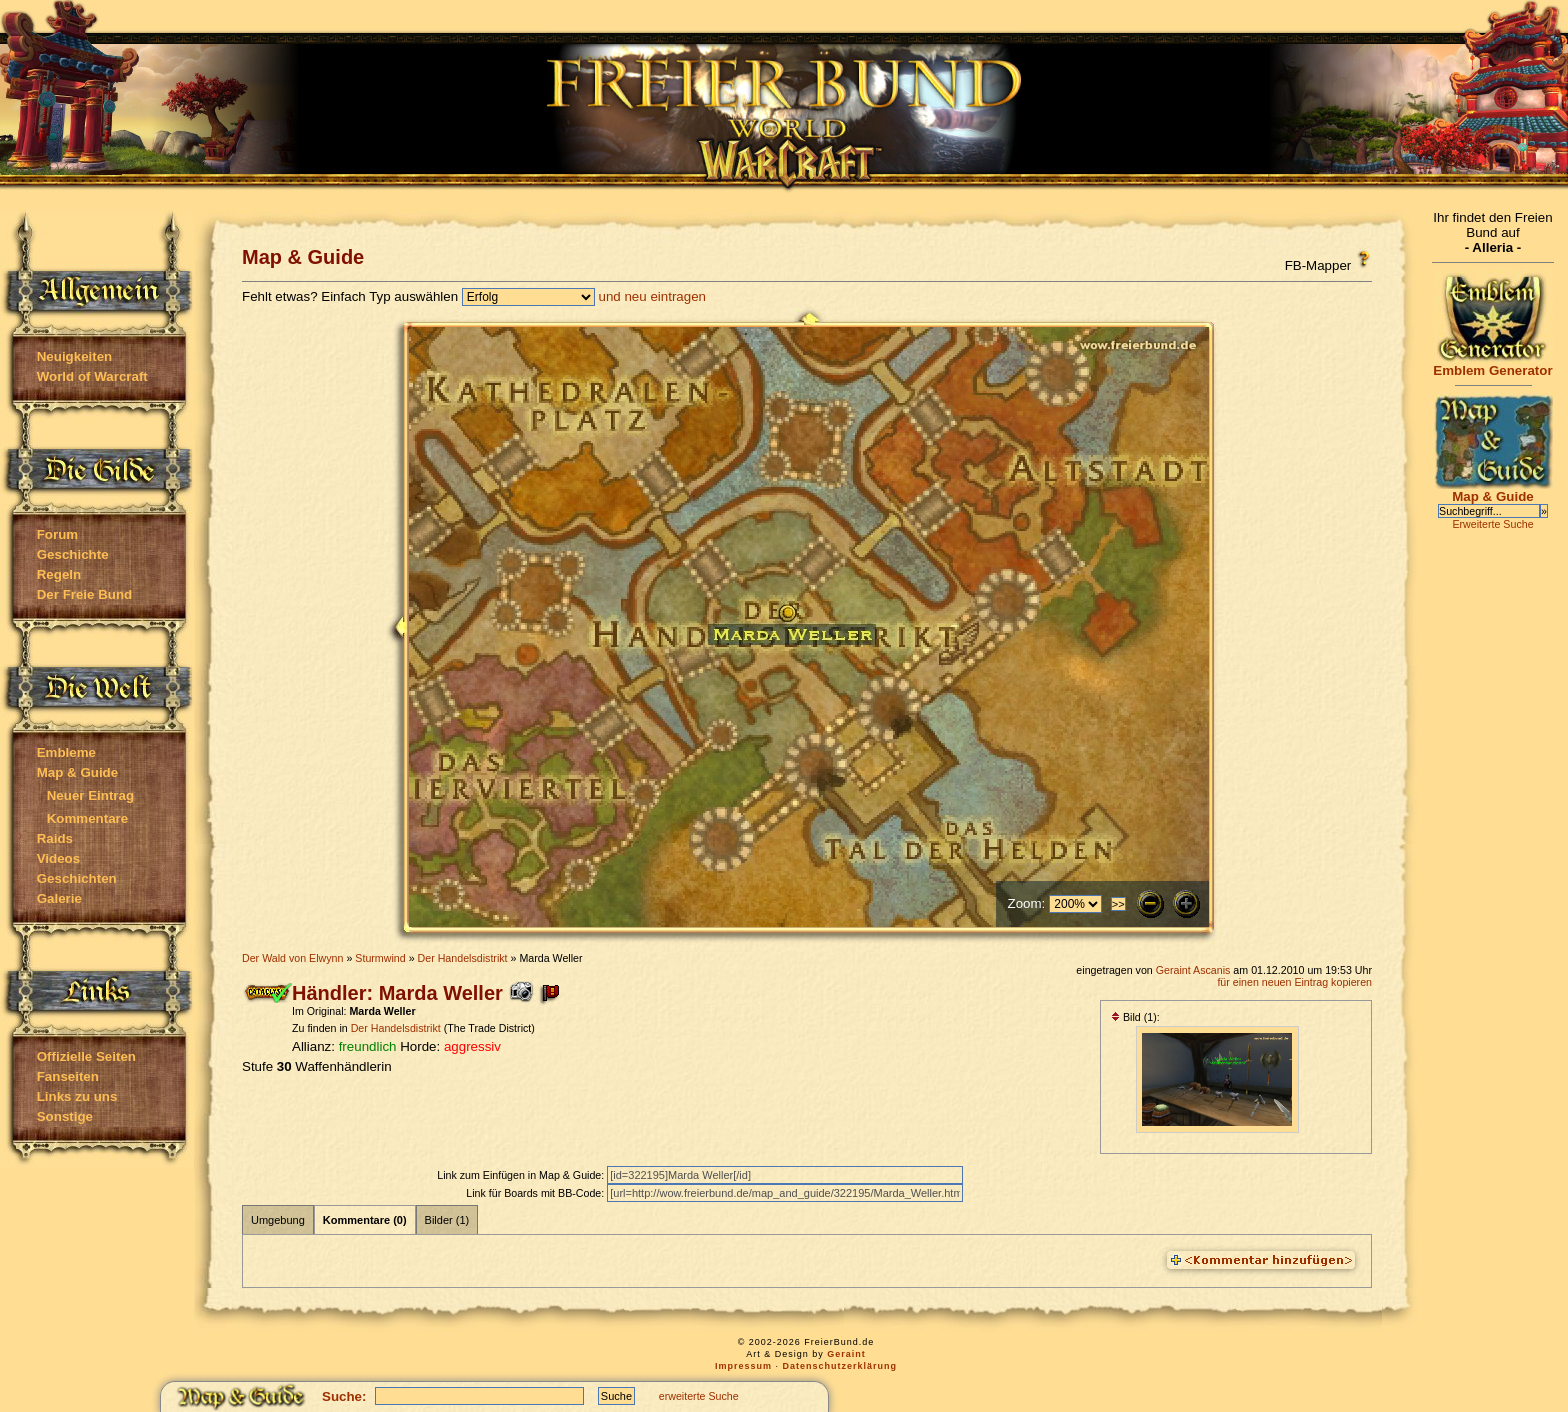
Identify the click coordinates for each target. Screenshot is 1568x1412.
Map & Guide (77, 772)
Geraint (846, 1354)
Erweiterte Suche (1492, 524)
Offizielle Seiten (86, 1056)
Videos (58, 858)
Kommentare (87, 818)
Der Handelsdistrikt (463, 958)
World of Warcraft (92, 376)
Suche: (344, 1396)
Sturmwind (380, 958)
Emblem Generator (1493, 364)
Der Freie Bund (85, 594)
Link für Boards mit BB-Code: (536, 1193)
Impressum (743, 1366)
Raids (55, 838)
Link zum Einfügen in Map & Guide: (522, 1175)
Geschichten (77, 878)
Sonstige (65, 1116)
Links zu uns (77, 1096)
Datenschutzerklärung (840, 1366)
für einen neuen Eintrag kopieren (1294, 982)
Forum (57, 534)
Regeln (59, 574)
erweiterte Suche (699, 1396)
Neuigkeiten (75, 356)
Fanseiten (68, 1076)
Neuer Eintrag (90, 795)
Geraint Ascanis (1193, 970)
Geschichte (73, 554)
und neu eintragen (652, 296)
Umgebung (278, 1220)
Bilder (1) (447, 1220)
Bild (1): (1135, 1017)
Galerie (59, 898)
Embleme (66, 752)
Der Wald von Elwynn (292, 958)
